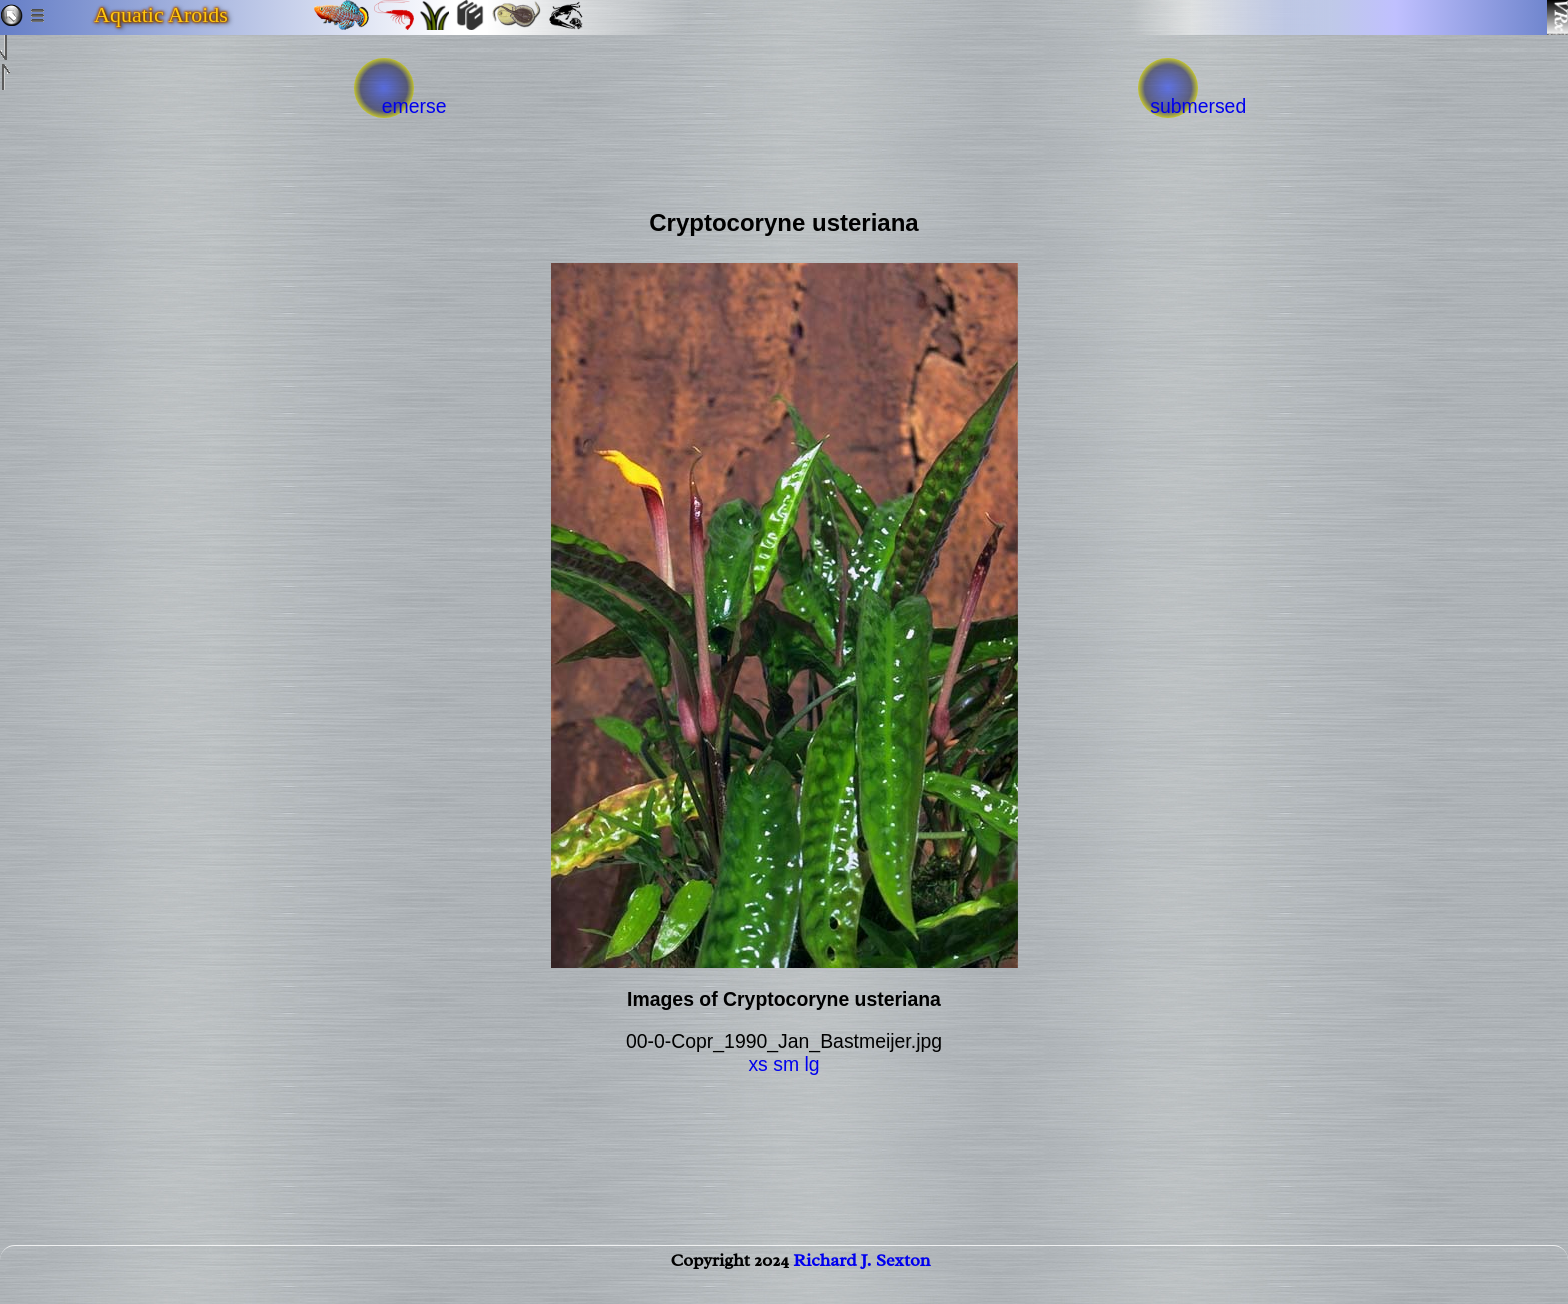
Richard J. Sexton (861, 1280)
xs (757, 1064)
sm (786, 1064)
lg (811, 1064)
